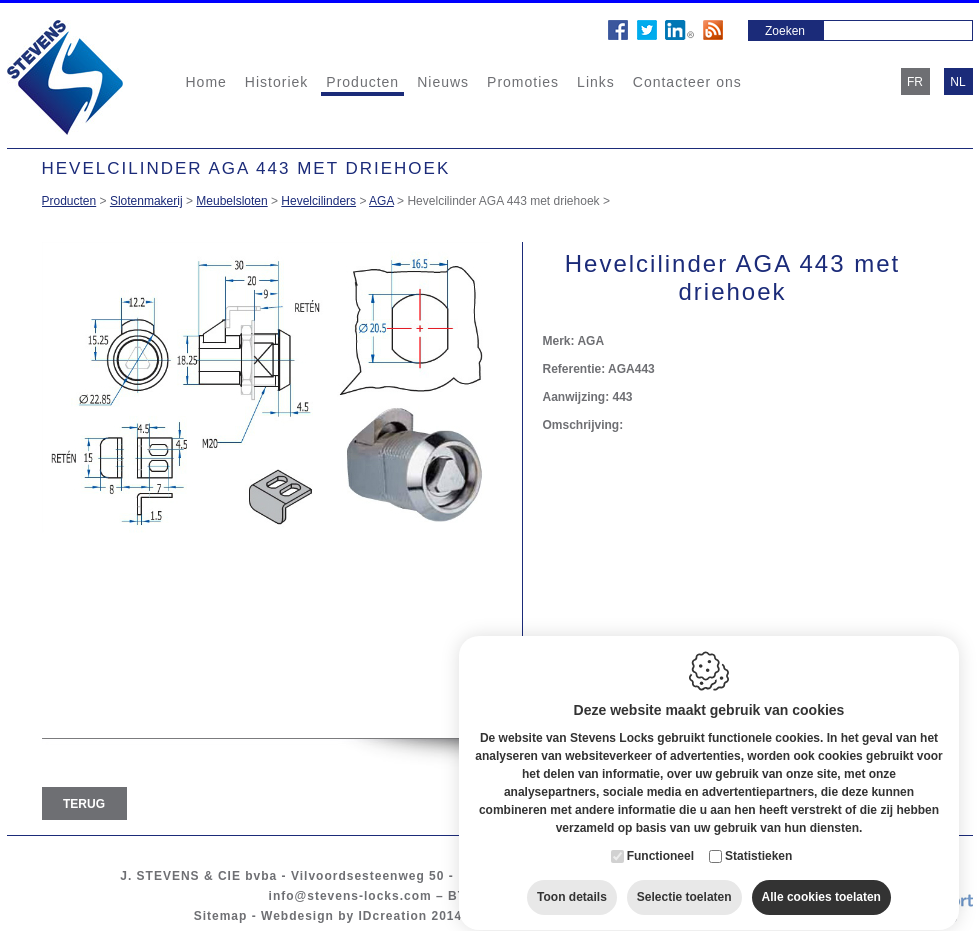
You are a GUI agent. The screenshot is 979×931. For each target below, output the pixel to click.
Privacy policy (628, 916)
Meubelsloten (231, 201)
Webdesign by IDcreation (344, 916)
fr (915, 82)
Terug (84, 804)
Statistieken (758, 837)
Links (596, 82)
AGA (381, 201)
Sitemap (221, 916)
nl (957, 82)
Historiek (276, 82)
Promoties (523, 82)
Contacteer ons (687, 82)
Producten (362, 82)
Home (206, 82)
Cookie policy (521, 916)
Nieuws (443, 82)
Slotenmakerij (146, 201)
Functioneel (660, 837)
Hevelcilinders (318, 201)
